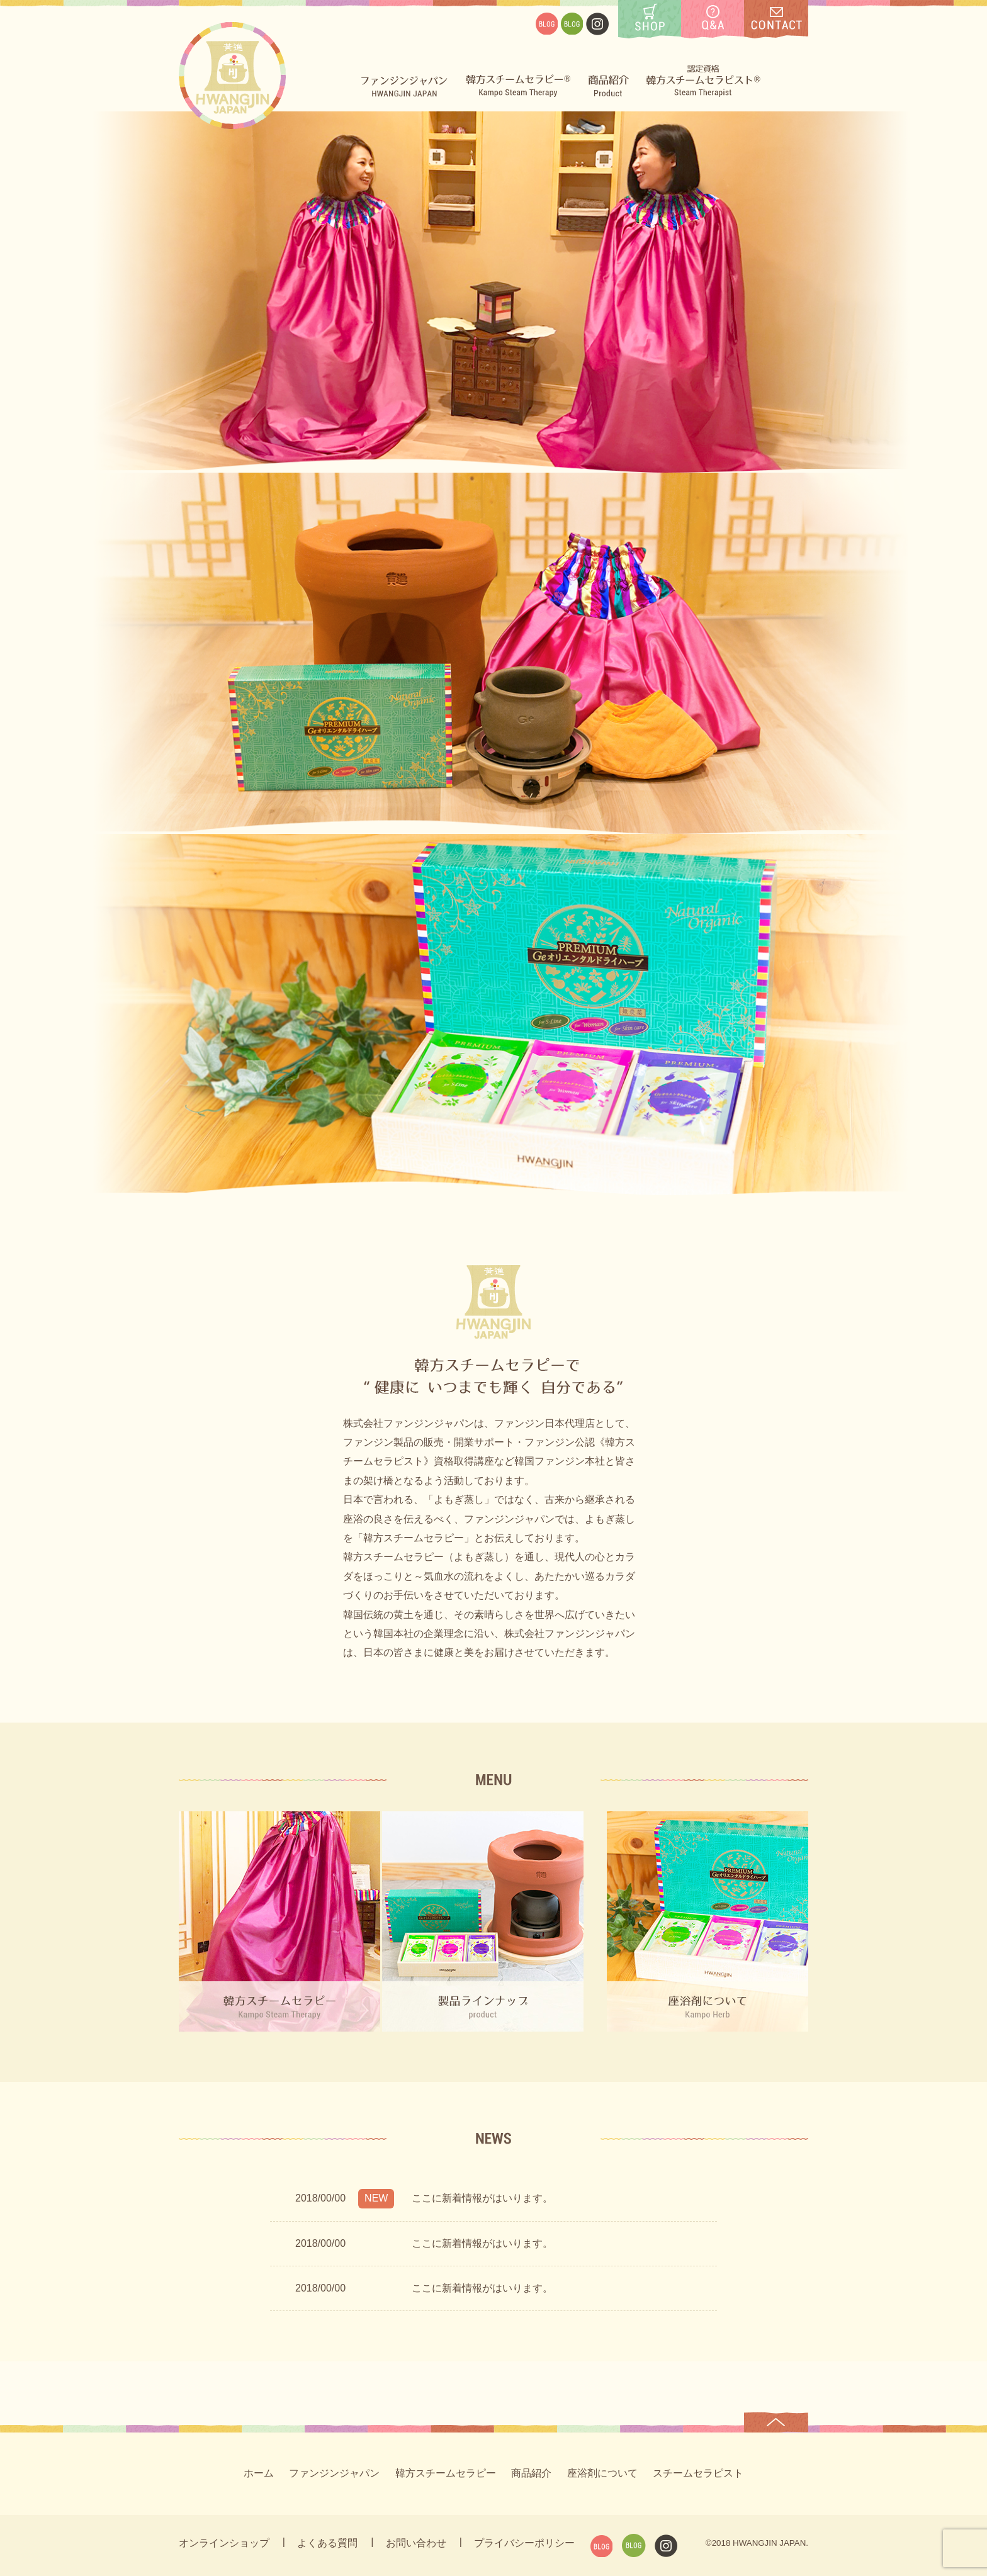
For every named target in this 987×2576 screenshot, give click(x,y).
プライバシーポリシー (524, 2543)
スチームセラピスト (698, 2473)
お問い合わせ (416, 2543)
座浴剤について (602, 2473)
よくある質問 (327, 2543)
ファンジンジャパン (334, 2473)
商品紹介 (531, 2473)
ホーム (259, 2473)
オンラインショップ (224, 2543)
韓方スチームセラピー (445, 2473)
